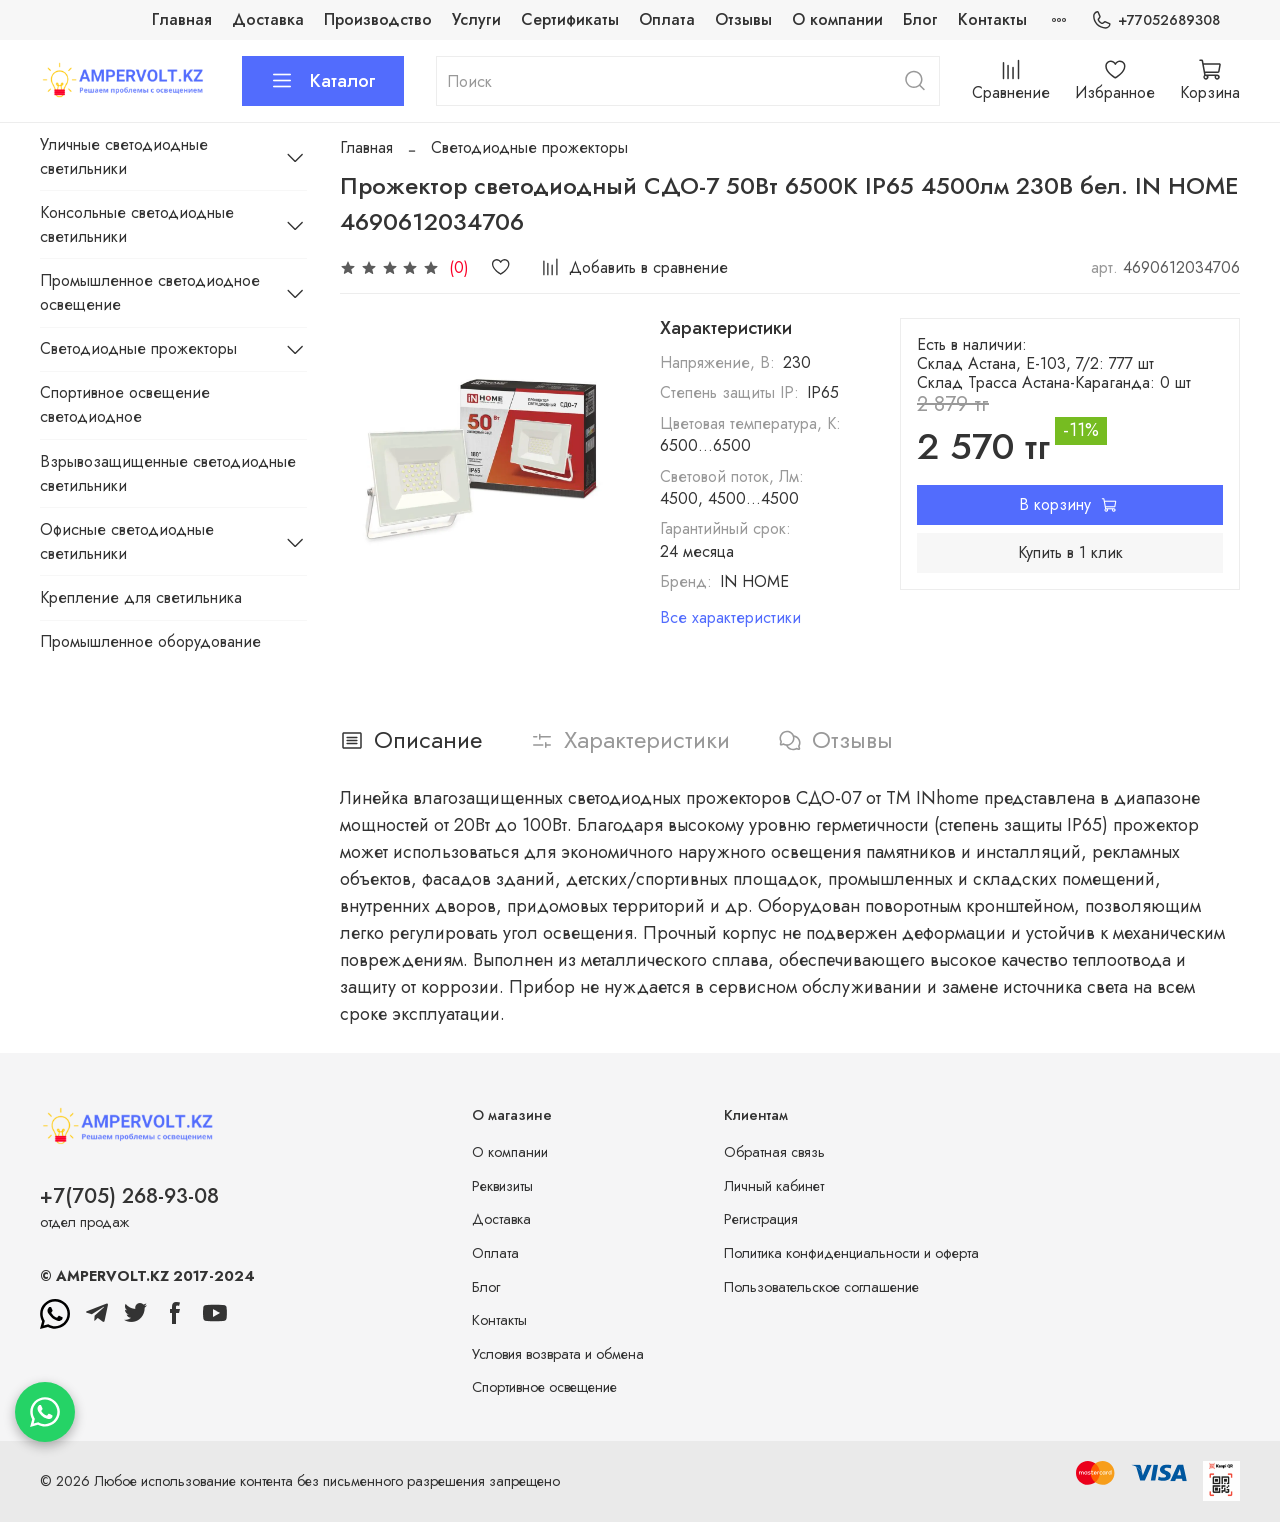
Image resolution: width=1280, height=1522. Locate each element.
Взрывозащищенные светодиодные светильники (168, 473)
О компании (837, 19)
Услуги (476, 19)
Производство (378, 19)
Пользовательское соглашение (821, 1287)
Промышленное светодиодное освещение (150, 292)
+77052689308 (1155, 20)
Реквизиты (502, 1186)
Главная (182, 19)
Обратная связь (774, 1152)
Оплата (667, 19)
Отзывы (743, 19)
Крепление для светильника (141, 597)
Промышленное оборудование (150, 641)
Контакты (992, 19)
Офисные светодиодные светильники (127, 541)
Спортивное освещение (544, 1387)
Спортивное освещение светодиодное (125, 404)
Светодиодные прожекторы (529, 147)
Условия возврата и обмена (558, 1354)
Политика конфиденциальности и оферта (851, 1253)
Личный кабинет (774, 1186)
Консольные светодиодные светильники (137, 224)
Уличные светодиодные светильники (124, 156)
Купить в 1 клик (1070, 552)
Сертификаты (570, 19)
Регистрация (761, 1219)
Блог (920, 19)
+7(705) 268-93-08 (129, 1196)
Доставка (268, 19)
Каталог (323, 81)
